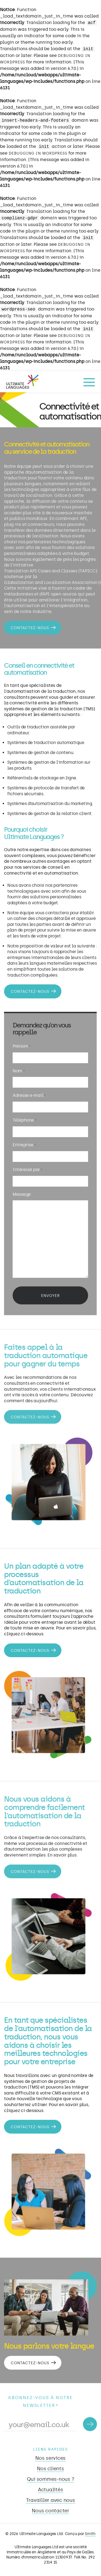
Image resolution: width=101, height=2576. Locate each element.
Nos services (50, 2458)
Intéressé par (26, 1169)
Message (20, 1192)
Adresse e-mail (28, 1098)
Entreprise (23, 1145)
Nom (17, 1074)
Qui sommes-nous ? (50, 2479)
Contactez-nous (28, 625)
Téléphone (23, 1122)
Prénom (20, 1051)
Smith (90, 2533)
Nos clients (50, 2469)
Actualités (50, 2490)
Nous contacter (50, 2511)
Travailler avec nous (50, 2500)
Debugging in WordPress (38, 153)
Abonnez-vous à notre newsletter (40, 2402)
